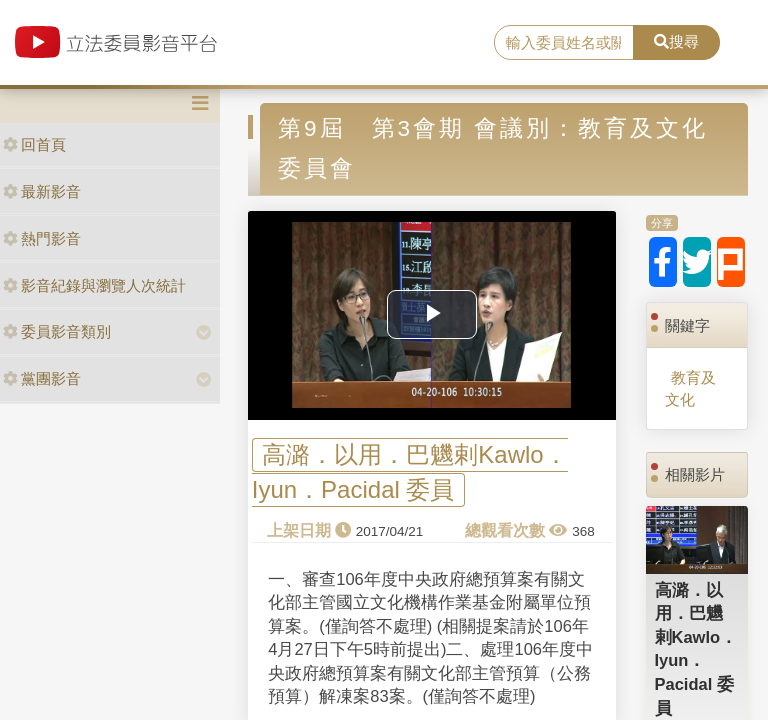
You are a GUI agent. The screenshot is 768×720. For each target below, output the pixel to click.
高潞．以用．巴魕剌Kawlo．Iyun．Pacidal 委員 (410, 472)
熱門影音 (42, 238)
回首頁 (34, 144)
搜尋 (676, 41)
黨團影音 (42, 378)
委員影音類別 (57, 331)
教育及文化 (690, 388)
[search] (564, 43)
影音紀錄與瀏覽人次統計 (94, 285)
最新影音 (42, 191)
